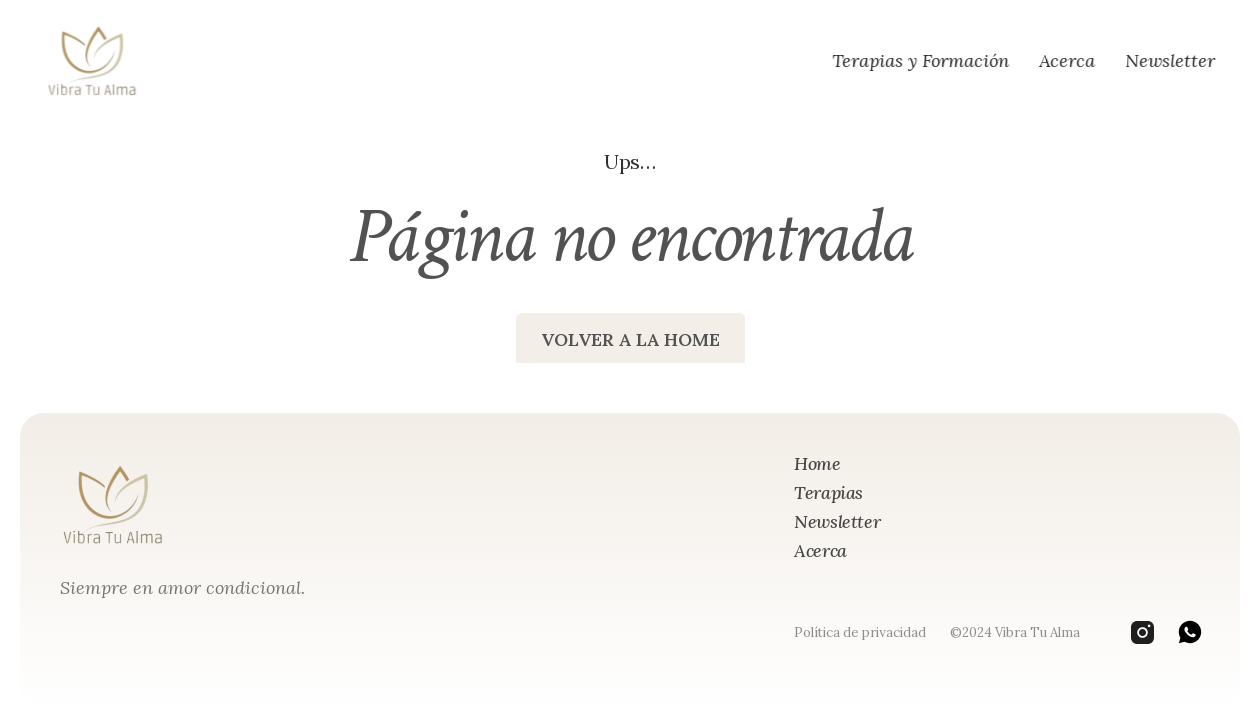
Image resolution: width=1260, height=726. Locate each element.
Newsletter (1170, 60)
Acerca (1067, 60)
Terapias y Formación (920, 60)
